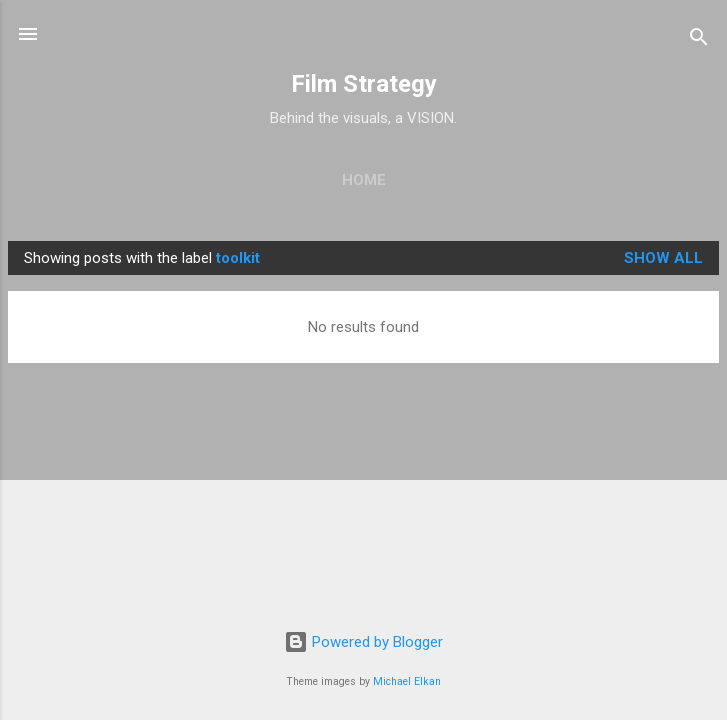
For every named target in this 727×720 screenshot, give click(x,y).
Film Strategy (364, 84)
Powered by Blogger (363, 642)
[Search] (699, 40)
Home (364, 180)
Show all (663, 258)
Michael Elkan (407, 681)
